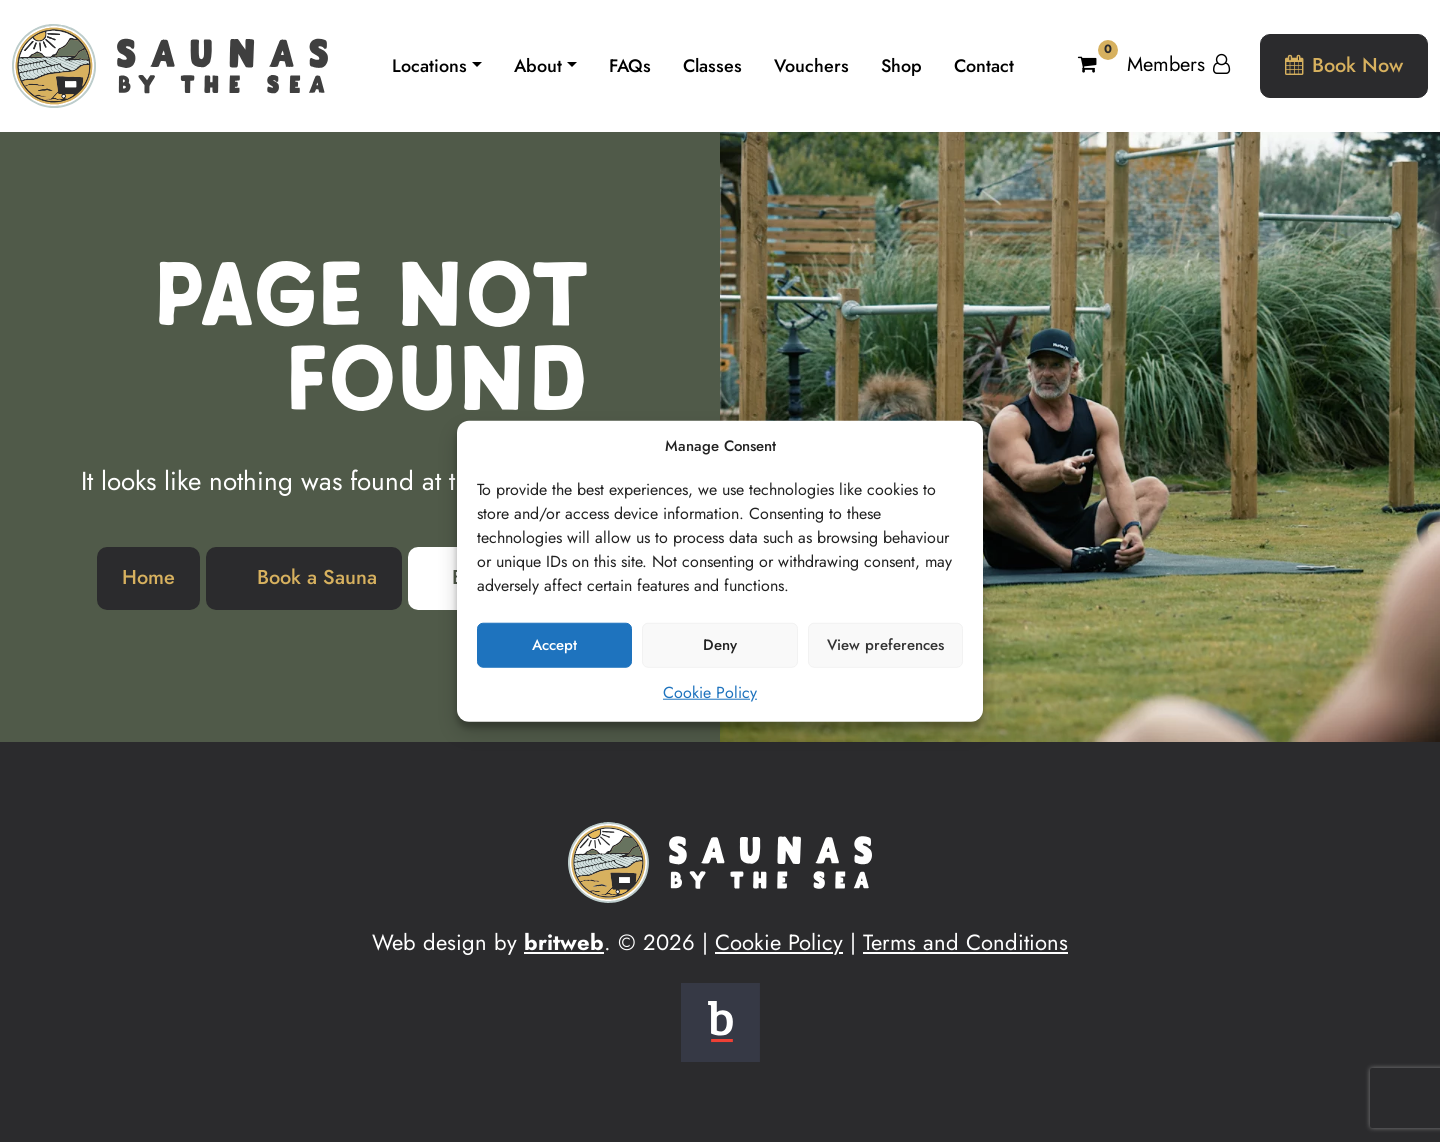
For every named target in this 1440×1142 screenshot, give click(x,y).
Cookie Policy (710, 691)
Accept (554, 645)
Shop (901, 66)
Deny (720, 645)
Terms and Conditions (965, 942)
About (538, 66)
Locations (429, 66)
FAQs (630, 66)
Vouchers (811, 66)
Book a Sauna (317, 577)
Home (148, 577)
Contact (984, 66)
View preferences (885, 645)
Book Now (1344, 65)
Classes (712, 66)
